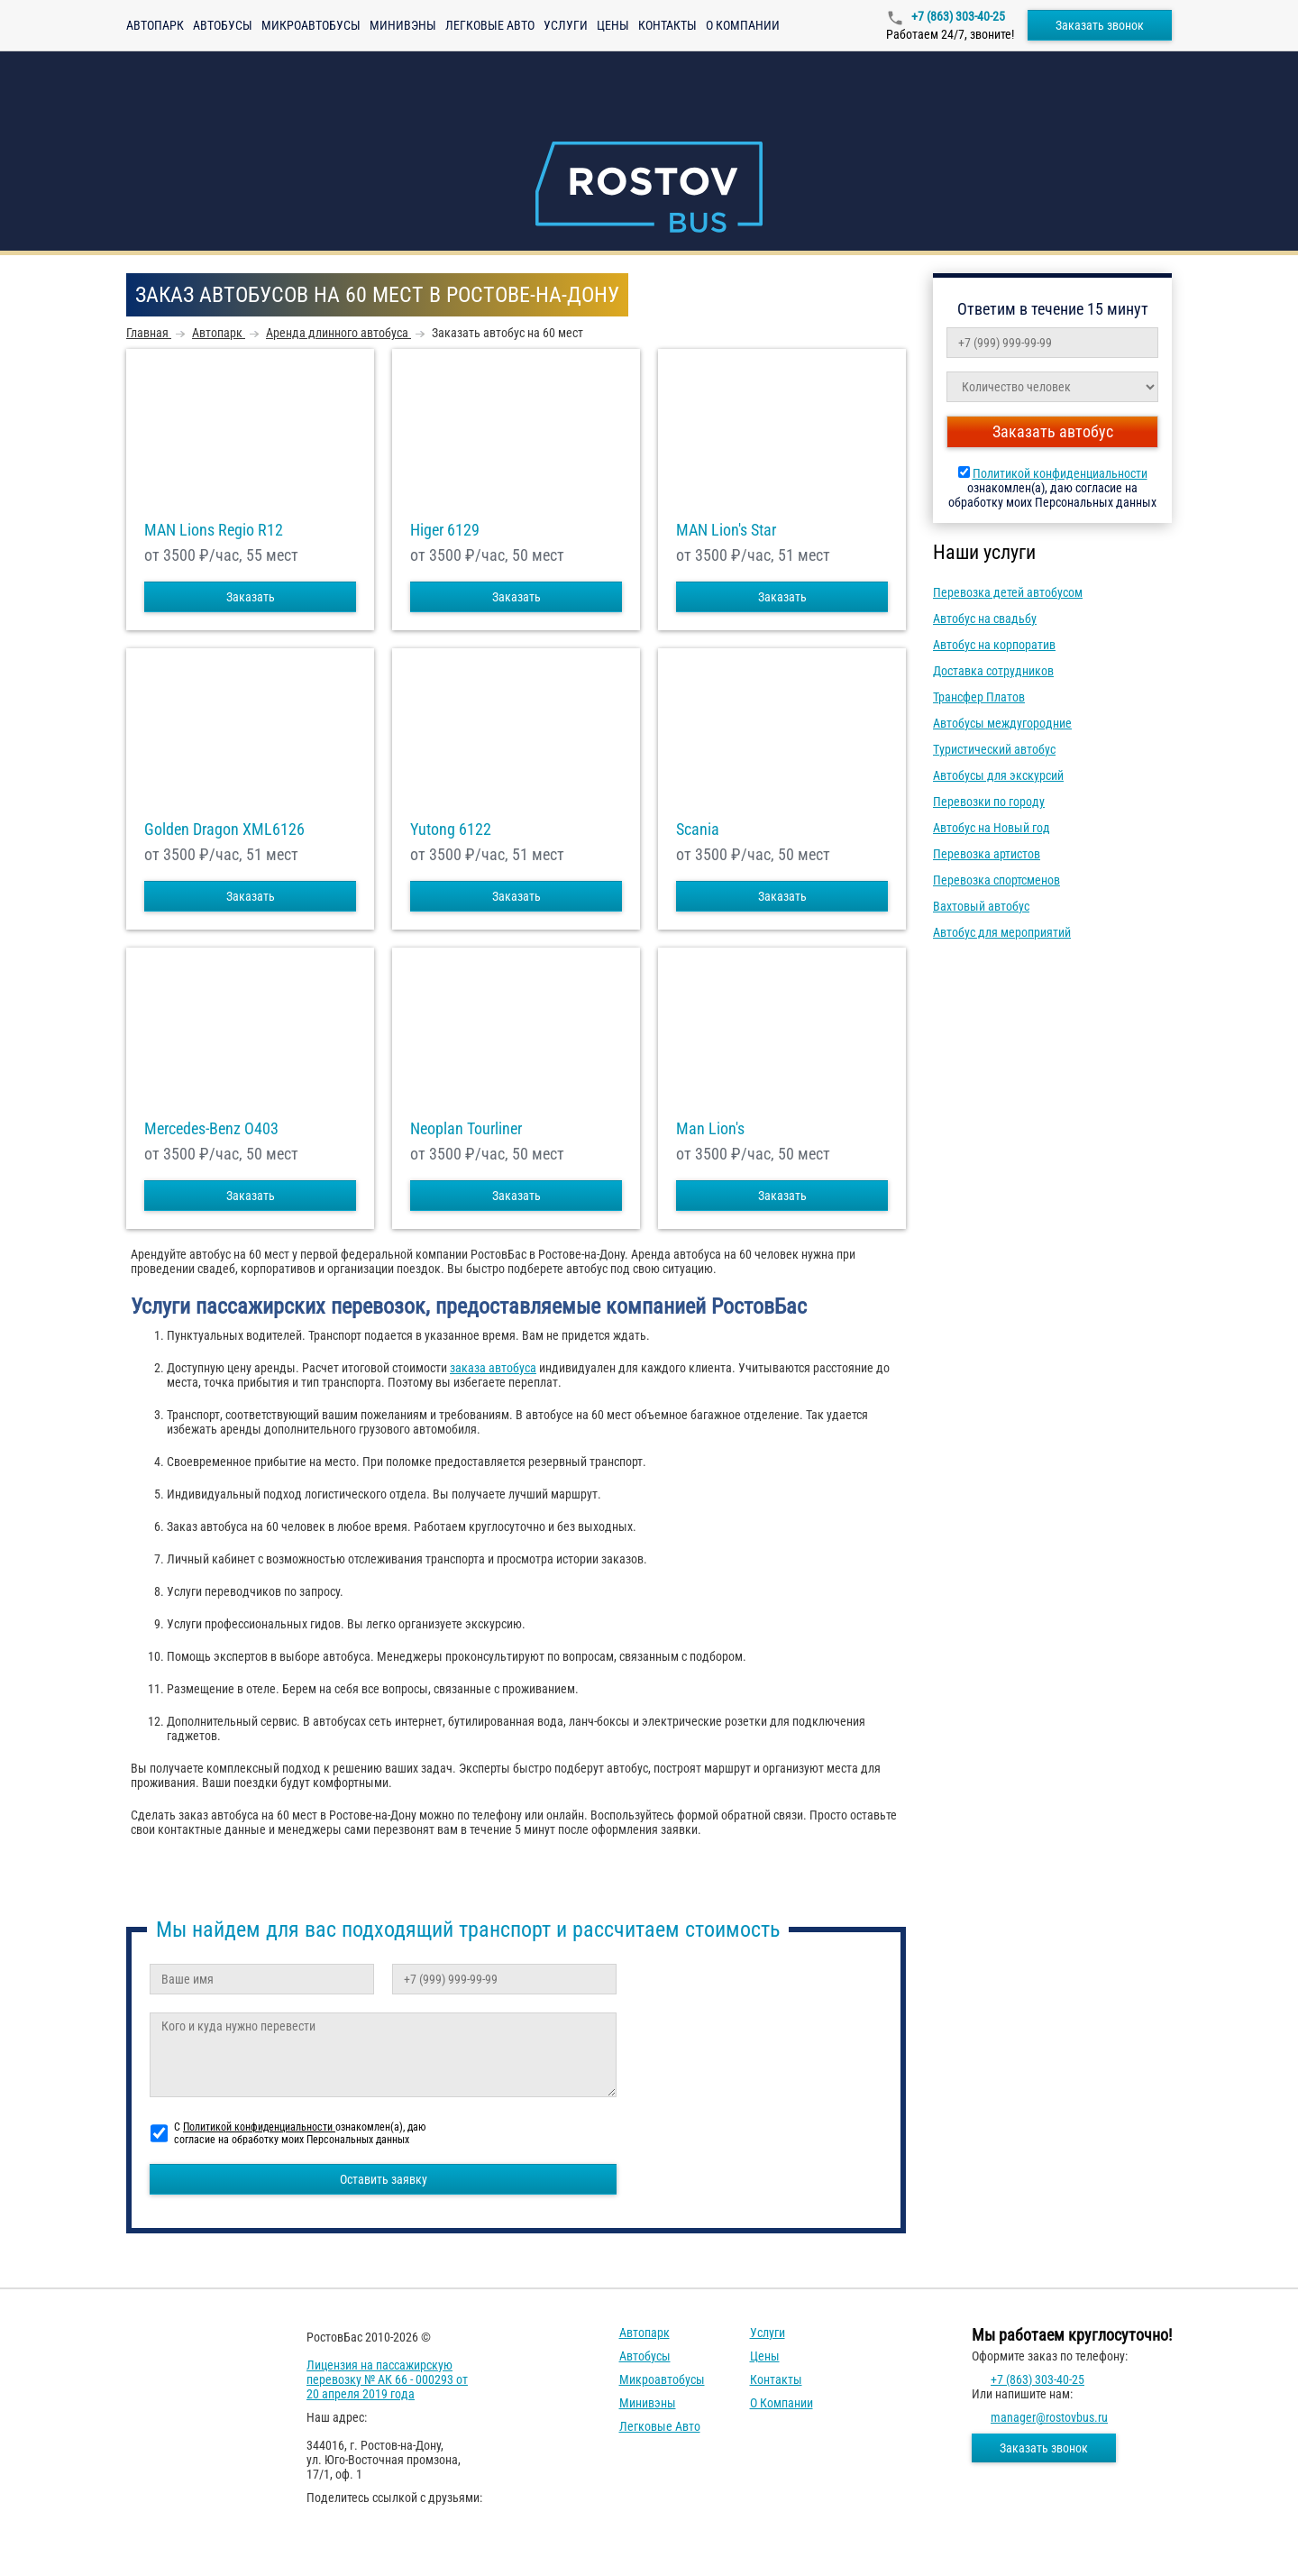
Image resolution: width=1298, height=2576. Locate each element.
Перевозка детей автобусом (1008, 592)
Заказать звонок (1100, 25)
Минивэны (403, 25)
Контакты (667, 25)
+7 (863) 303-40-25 (957, 16)
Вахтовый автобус (981, 906)
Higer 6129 (445, 530)
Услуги (566, 25)
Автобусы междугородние (1002, 723)
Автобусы (222, 25)
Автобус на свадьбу (985, 618)
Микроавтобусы (311, 25)
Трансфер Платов (979, 697)
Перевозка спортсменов (996, 880)
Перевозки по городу (989, 801)
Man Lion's (710, 1129)
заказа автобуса (493, 1368)
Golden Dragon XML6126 (224, 829)
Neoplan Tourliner (466, 1129)
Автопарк (155, 25)
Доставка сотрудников (993, 671)
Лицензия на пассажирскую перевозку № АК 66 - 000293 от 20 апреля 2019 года (387, 2379)
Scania (697, 829)
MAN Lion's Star (726, 530)
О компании (743, 25)
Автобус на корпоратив (994, 644)
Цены (613, 25)
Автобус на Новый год (991, 827)
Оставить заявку (383, 2179)
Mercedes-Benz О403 (211, 1129)
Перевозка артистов (986, 854)
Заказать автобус (1052, 431)
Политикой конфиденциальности (1060, 473)
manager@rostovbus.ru (1049, 2417)
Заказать (250, 597)
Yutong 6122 (450, 829)
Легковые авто (490, 25)
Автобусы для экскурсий (998, 775)
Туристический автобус (994, 749)
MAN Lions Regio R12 (213, 530)
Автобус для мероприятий (1002, 932)
